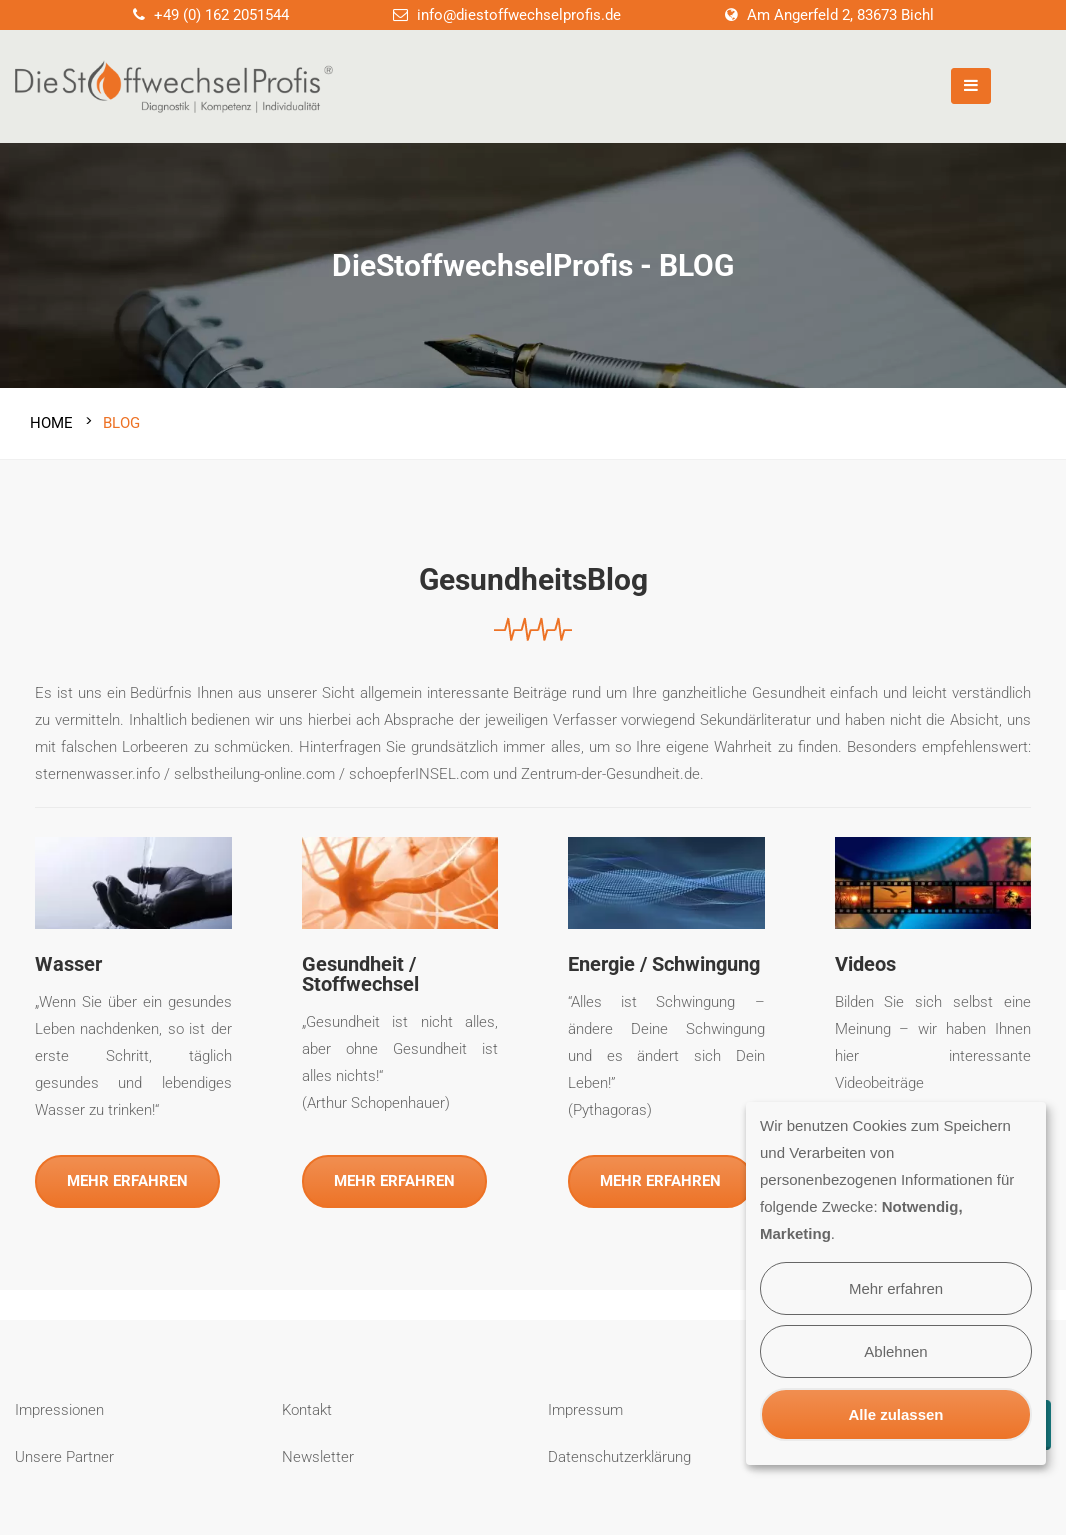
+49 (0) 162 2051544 (221, 15)
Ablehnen (895, 1351)
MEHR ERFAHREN (127, 1179)
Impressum (585, 1407)
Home (51, 420)
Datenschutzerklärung (619, 1454)
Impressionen (59, 1407)
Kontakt (307, 1407)
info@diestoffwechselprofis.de (519, 15)
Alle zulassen (895, 1414)
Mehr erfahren (896, 1288)
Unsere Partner (64, 1454)
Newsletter (318, 1454)
